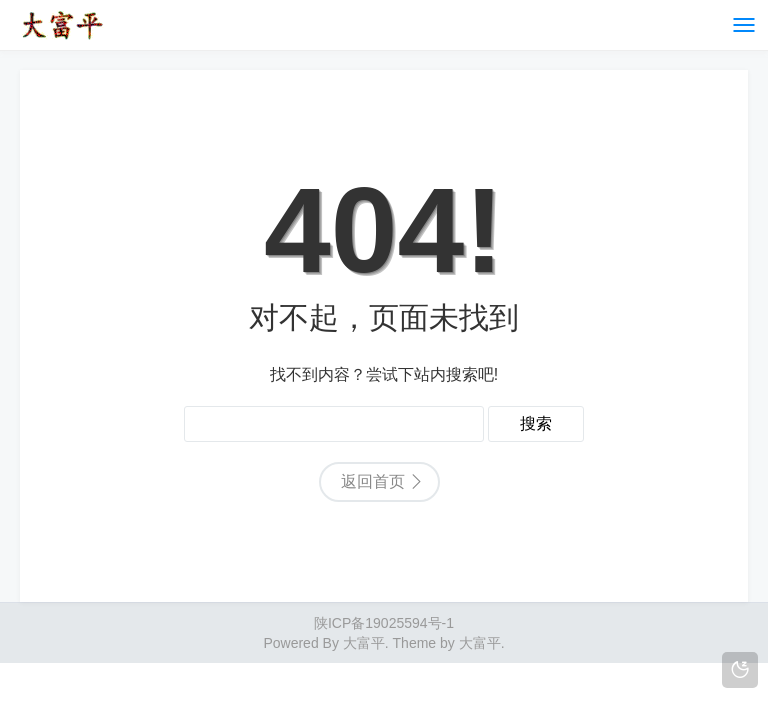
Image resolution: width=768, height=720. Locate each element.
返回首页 (373, 481)
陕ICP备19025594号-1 (384, 623)
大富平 (480, 643)
